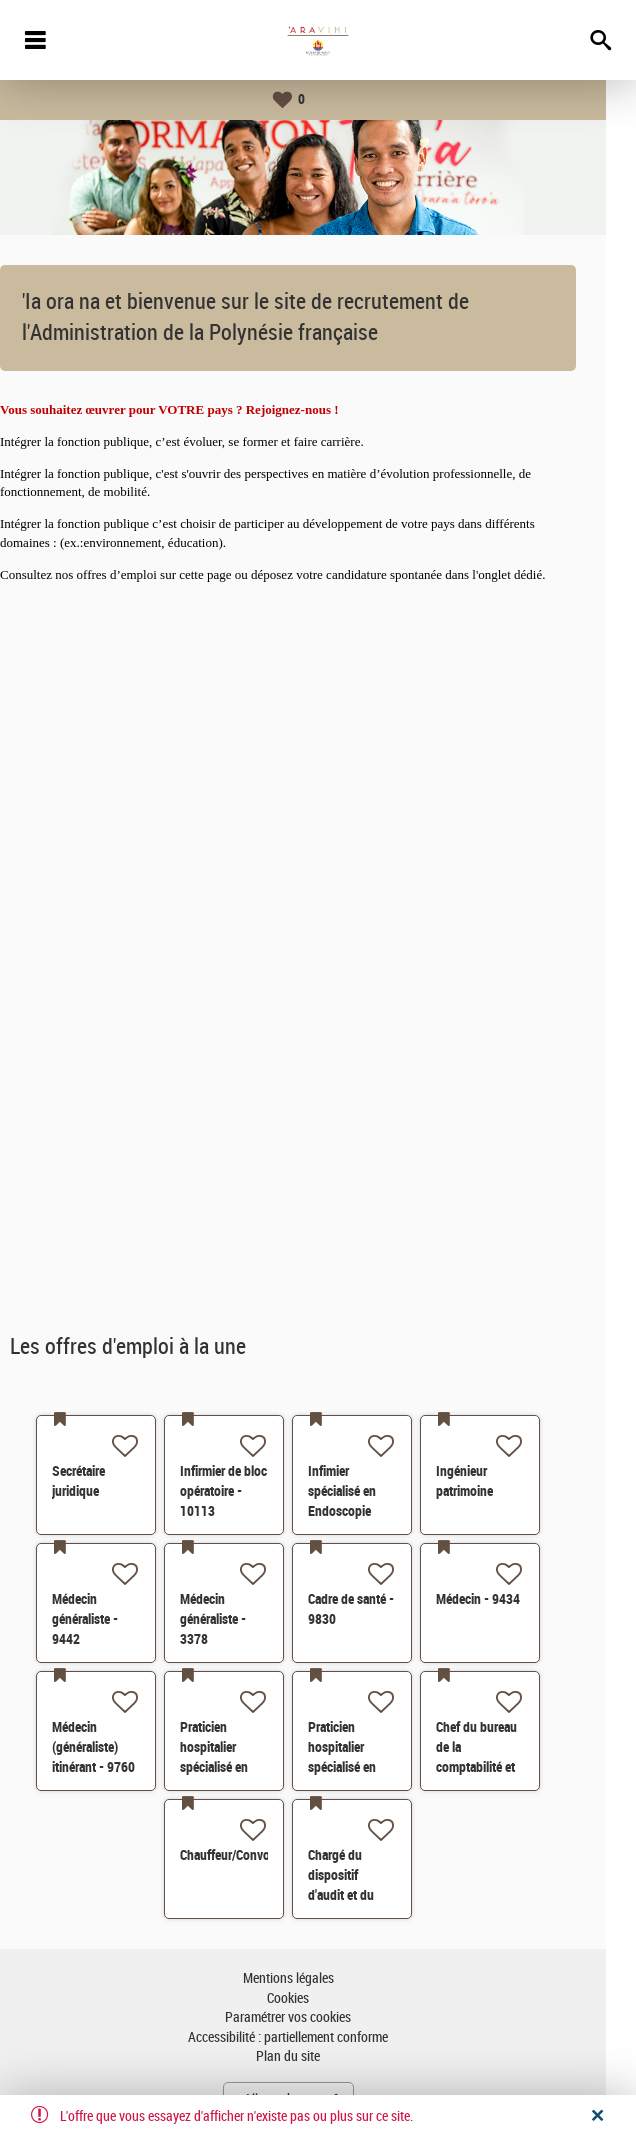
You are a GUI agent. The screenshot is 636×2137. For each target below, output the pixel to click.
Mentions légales (318, 1978)
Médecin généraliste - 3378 (243, 1619)
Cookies (318, 1998)
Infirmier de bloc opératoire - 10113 (253, 1491)
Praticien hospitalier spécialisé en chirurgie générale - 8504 (252, 1767)
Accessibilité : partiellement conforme (318, 2037)
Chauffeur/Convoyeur (266, 1855)
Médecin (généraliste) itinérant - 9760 (123, 1747)
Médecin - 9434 (508, 1599)
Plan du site (318, 2056)
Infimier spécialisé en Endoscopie (372, 1491)
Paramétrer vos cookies (318, 2017)
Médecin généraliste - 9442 (115, 1619)
